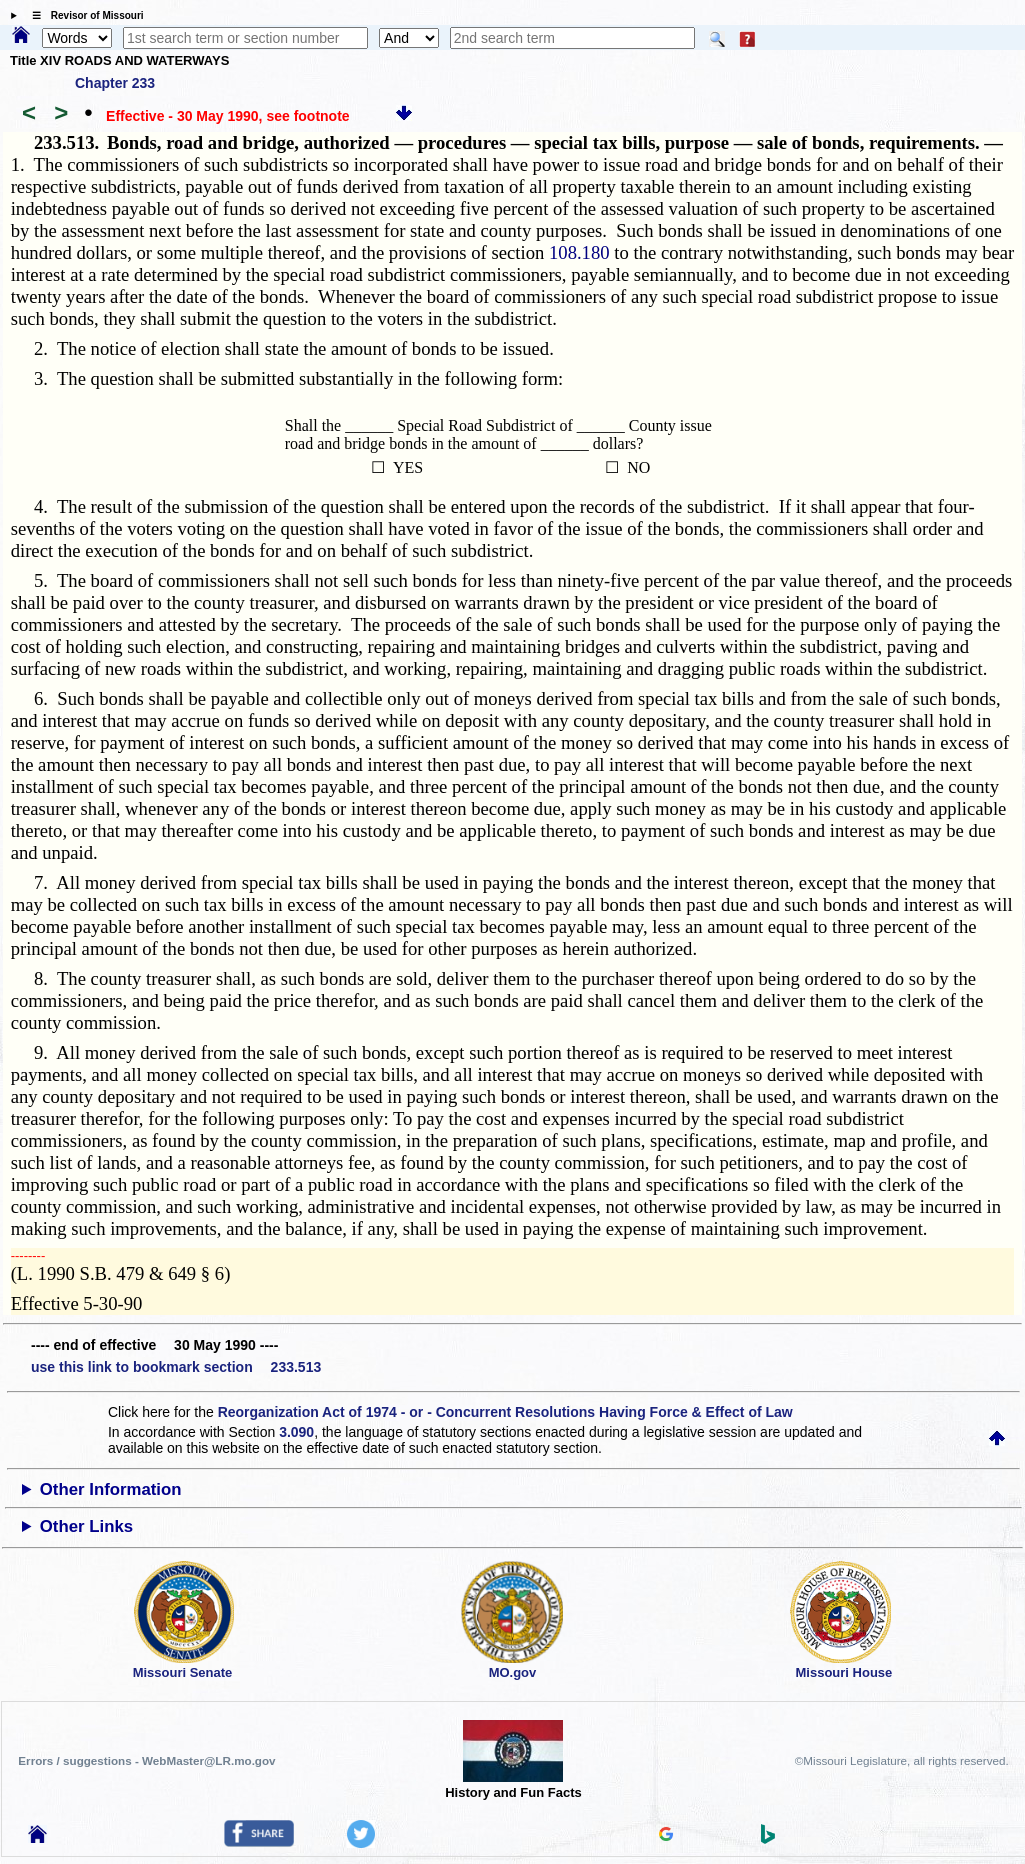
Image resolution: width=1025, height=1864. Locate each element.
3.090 (296, 1432)
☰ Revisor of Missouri (83, 15)
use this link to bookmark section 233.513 (176, 1367)
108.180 (579, 252)
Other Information (111, 1489)
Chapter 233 (115, 83)
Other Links (86, 1526)
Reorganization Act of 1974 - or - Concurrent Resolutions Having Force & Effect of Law (505, 1412)
